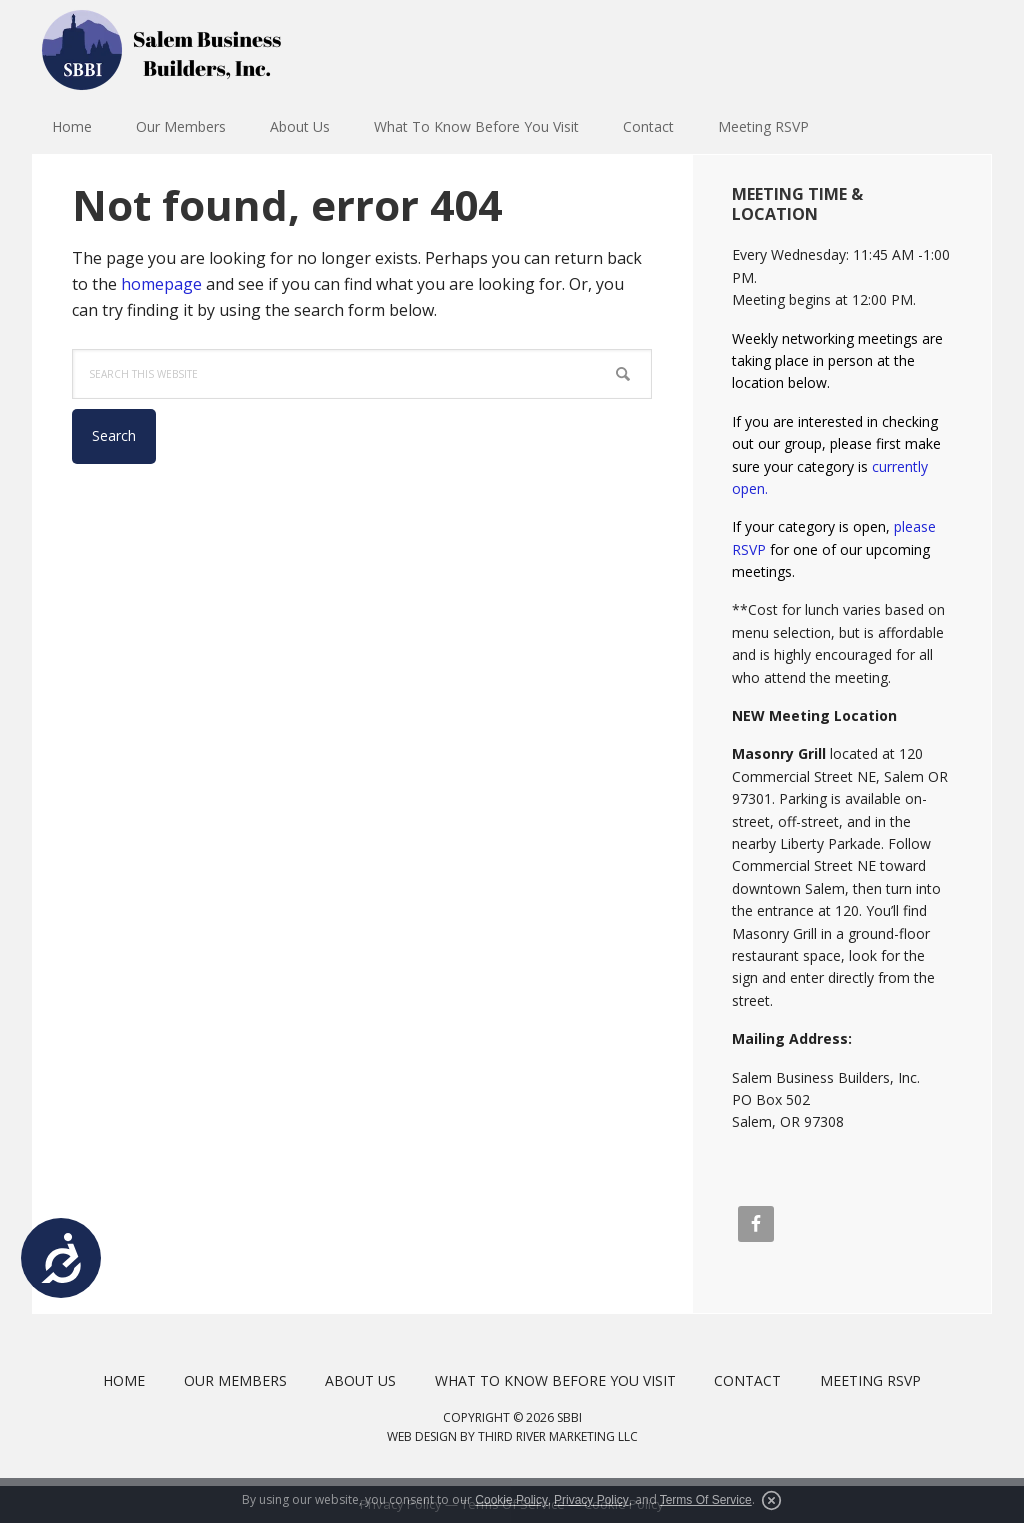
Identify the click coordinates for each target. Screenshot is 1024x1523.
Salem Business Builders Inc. (162, 50)
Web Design (422, 1436)
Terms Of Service (706, 1500)
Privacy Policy (591, 1500)
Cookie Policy (511, 1500)
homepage (161, 284)
